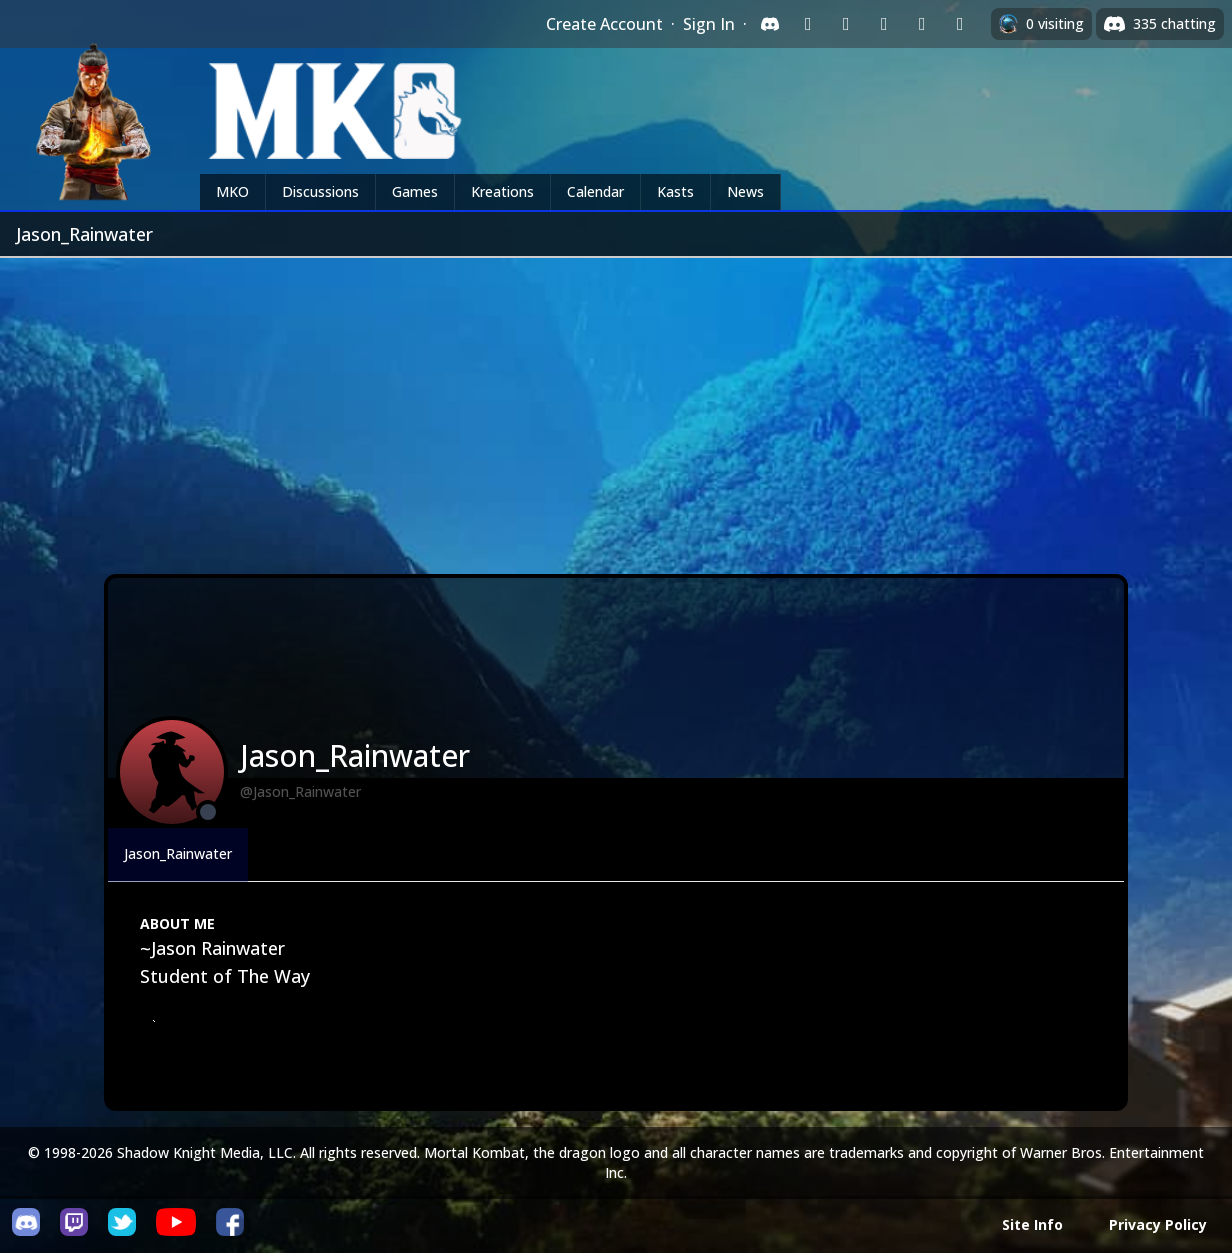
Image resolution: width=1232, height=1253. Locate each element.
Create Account (604, 24)
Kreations (502, 191)
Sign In (709, 24)
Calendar (595, 191)
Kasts (675, 191)
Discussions (320, 191)
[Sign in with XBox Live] (960, 24)
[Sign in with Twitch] (808, 24)
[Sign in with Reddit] (884, 24)
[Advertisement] (616, 408)
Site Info (1032, 1224)
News (745, 191)
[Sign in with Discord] (770, 24)
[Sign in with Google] (846, 24)
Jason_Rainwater (178, 853)
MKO (232, 191)
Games (415, 191)
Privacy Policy (1158, 1224)
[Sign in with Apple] (922, 24)
